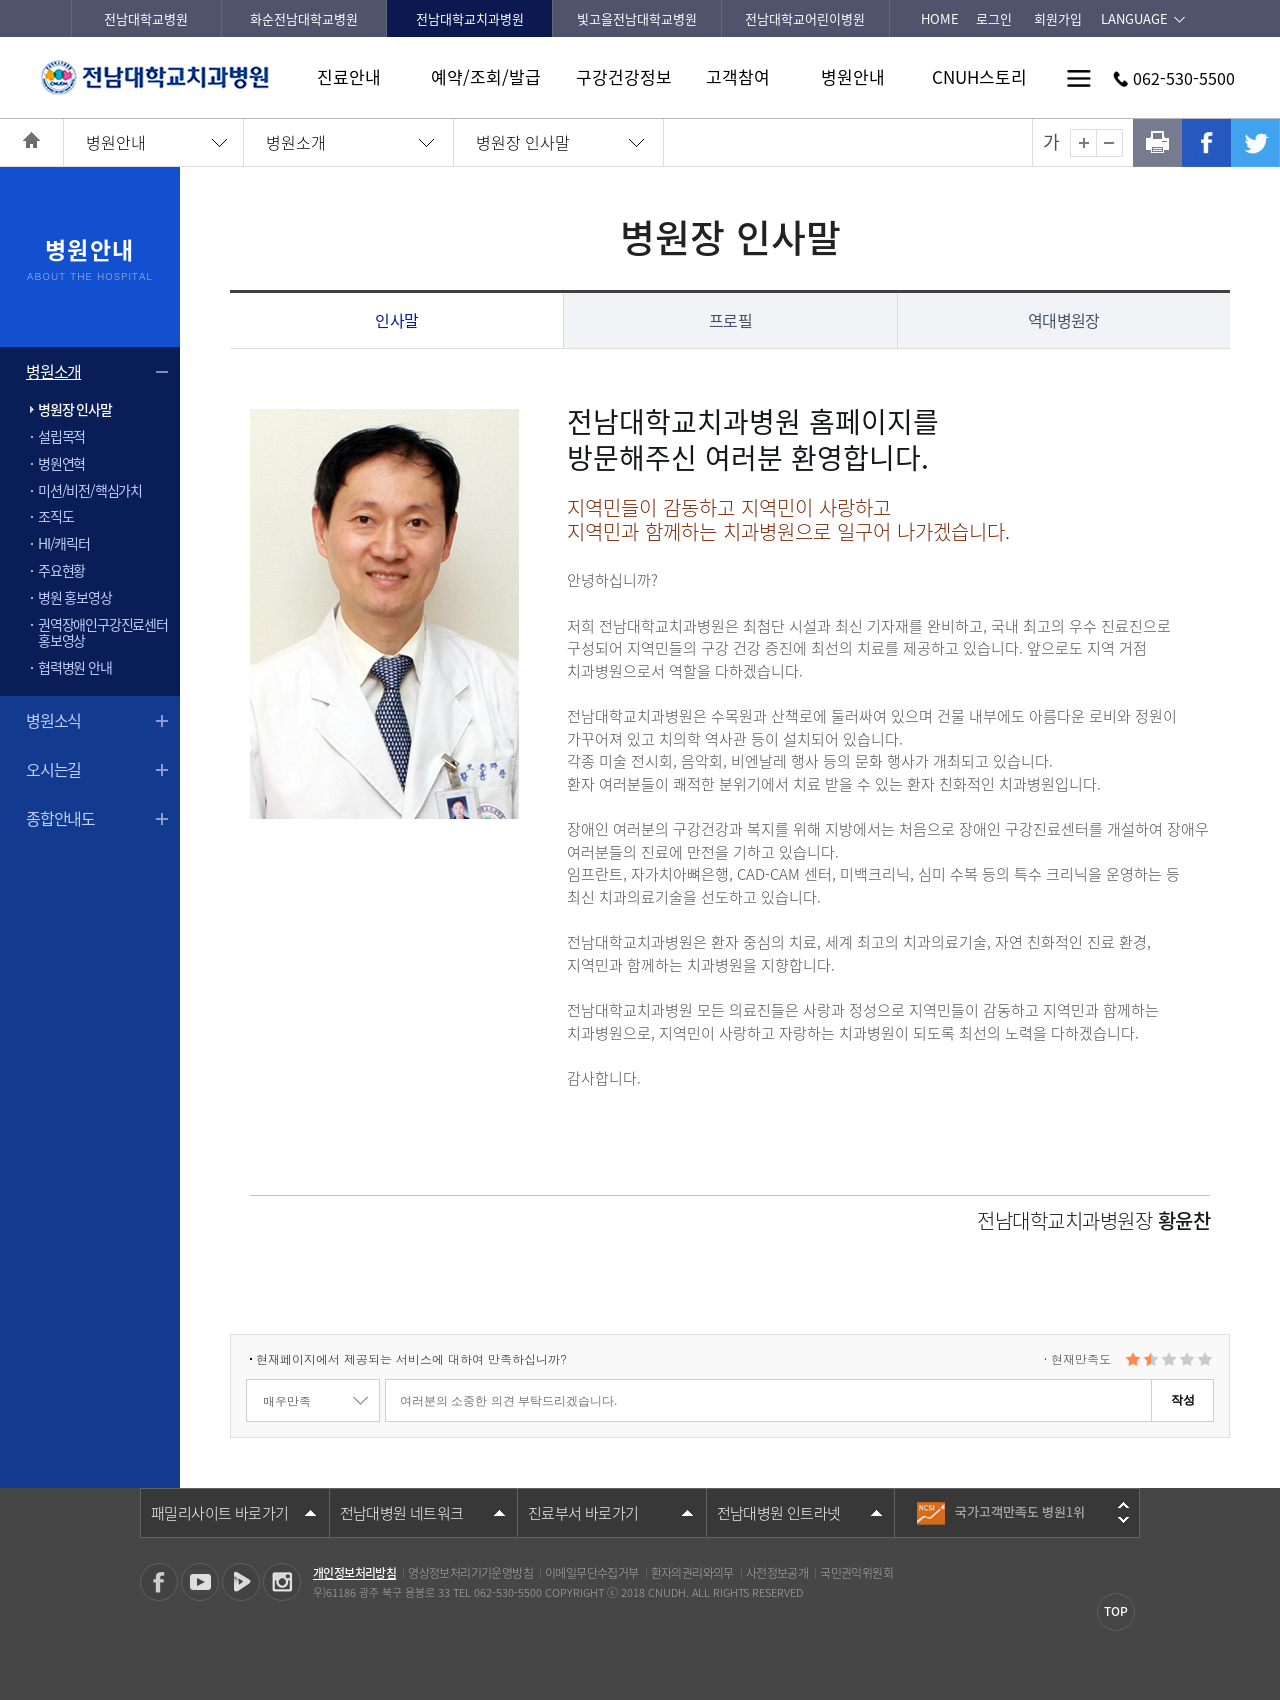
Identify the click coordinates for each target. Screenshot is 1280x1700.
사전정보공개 (777, 1573)
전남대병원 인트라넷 (779, 1513)
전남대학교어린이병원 (805, 18)
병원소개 (296, 142)
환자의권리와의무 (692, 1573)
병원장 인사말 (523, 142)
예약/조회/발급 (486, 76)
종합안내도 (60, 818)
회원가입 (1058, 18)
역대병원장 (1064, 320)
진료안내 (349, 76)
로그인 (994, 18)
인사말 (396, 320)
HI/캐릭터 (64, 543)
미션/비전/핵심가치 (90, 490)
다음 (1123, 1520)
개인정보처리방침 (354, 1573)
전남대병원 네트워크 (402, 1513)
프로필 (730, 320)
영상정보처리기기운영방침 (470, 1573)
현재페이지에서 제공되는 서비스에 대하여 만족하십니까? (411, 1358)
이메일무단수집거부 (592, 1573)
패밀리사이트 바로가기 (219, 1513)
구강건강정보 (624, 76)
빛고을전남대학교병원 (637, 18)
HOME (940, 18)
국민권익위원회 (856, 1573)
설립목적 (61, 436)
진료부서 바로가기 (583, 1513)
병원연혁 (61, 463)
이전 (1123, 1505)
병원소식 (53, 720)
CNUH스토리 (979, 76)
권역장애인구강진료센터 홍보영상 (103, 632)
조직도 (55, 516)
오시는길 (53, 769)
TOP (1116, 1611)
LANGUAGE (1134, 18)
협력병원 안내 (75, 667)
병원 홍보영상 (75, 597)
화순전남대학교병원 (304, 18)
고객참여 (738, 76)
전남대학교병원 (146, 18)
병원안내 (853, 76)
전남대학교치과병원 (470, 18)
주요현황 (61, 570)
